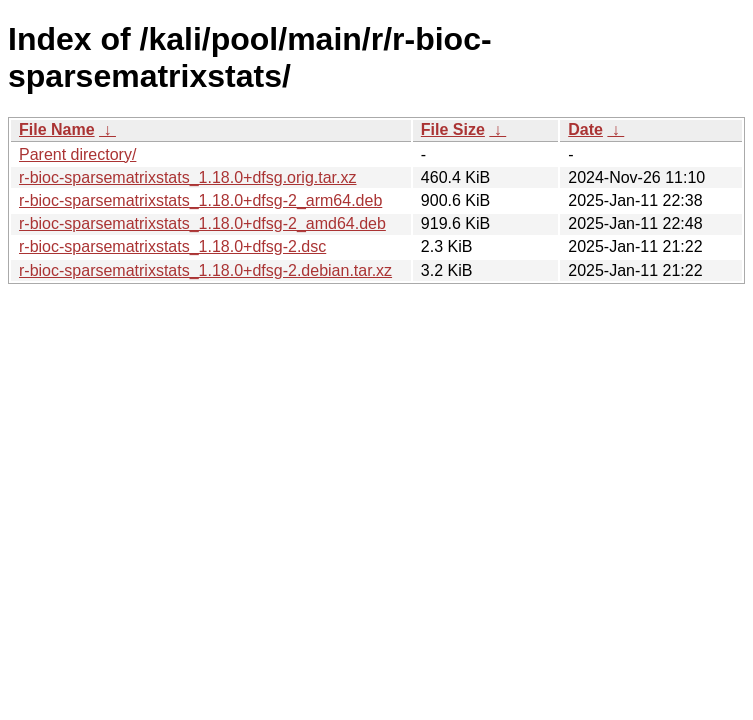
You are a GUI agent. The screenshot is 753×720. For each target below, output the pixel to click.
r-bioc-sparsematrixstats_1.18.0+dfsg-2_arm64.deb (200, 200)
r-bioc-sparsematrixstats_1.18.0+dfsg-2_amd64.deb (202, 223)
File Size (453, 129)
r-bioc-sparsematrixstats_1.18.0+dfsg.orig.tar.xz (187, 177)
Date (585, 129)
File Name (57, 129)
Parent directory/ (77, 154)
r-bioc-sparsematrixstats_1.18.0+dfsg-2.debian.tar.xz (205, 270)
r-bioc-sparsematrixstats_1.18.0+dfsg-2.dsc (172, 246)
